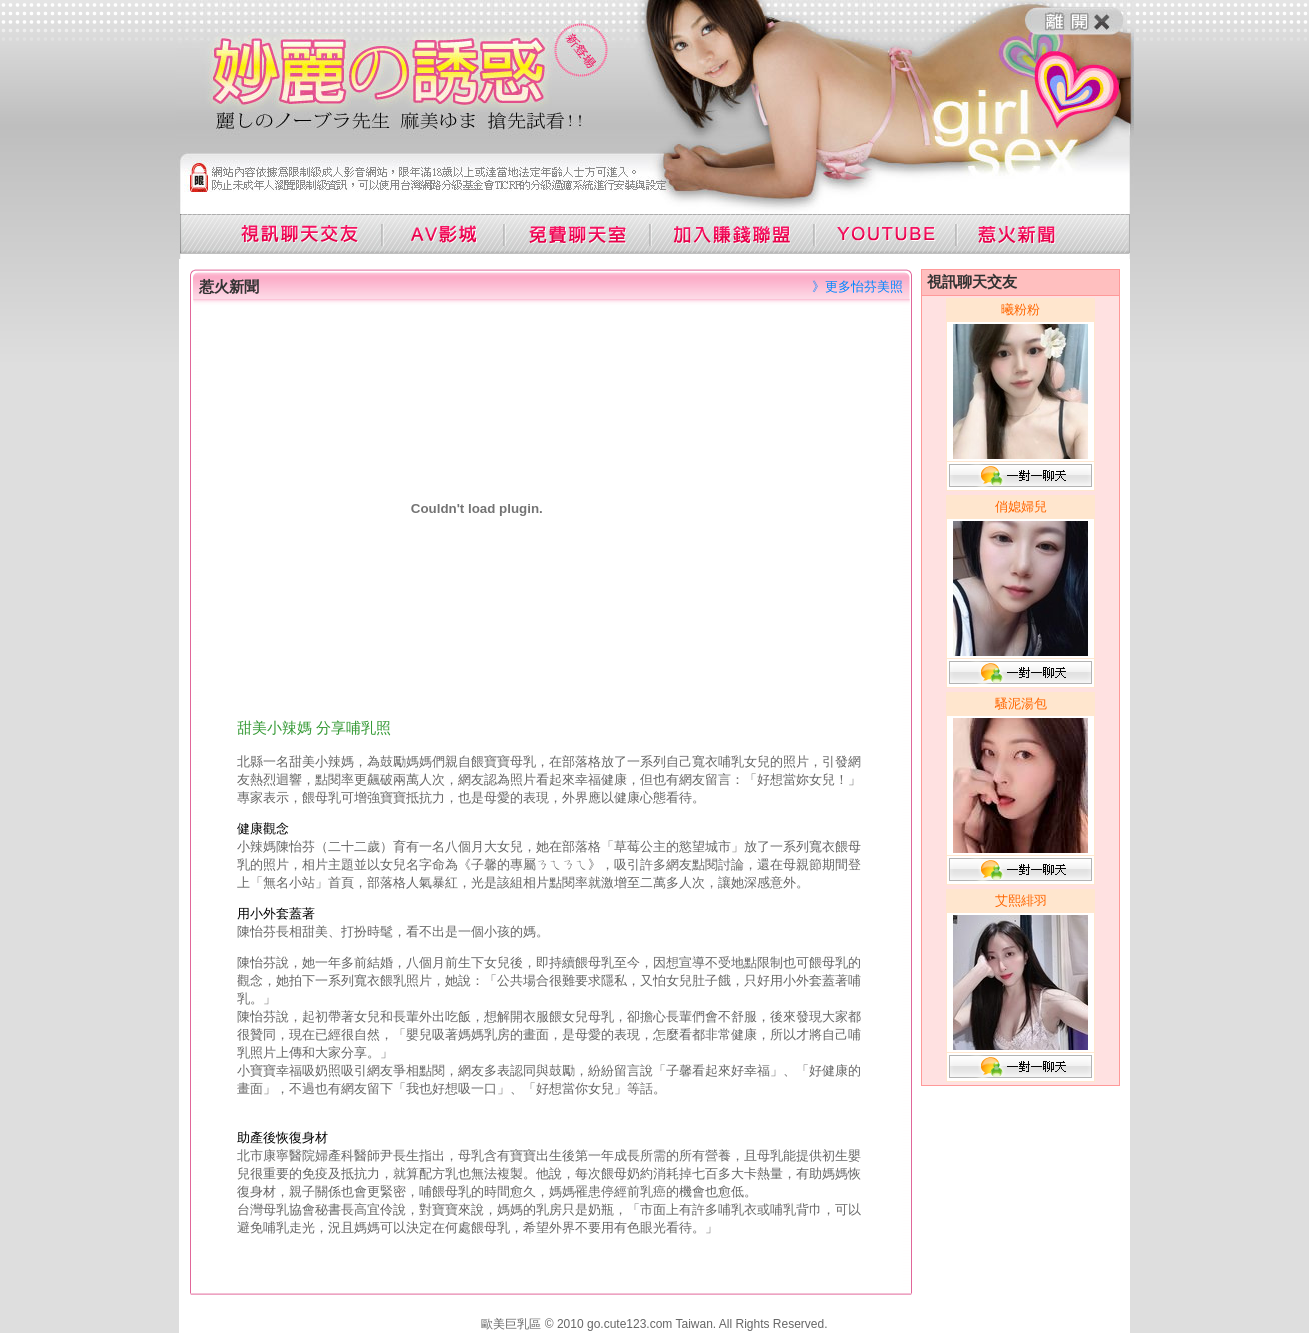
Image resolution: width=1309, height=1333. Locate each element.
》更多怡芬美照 (857, 286)
